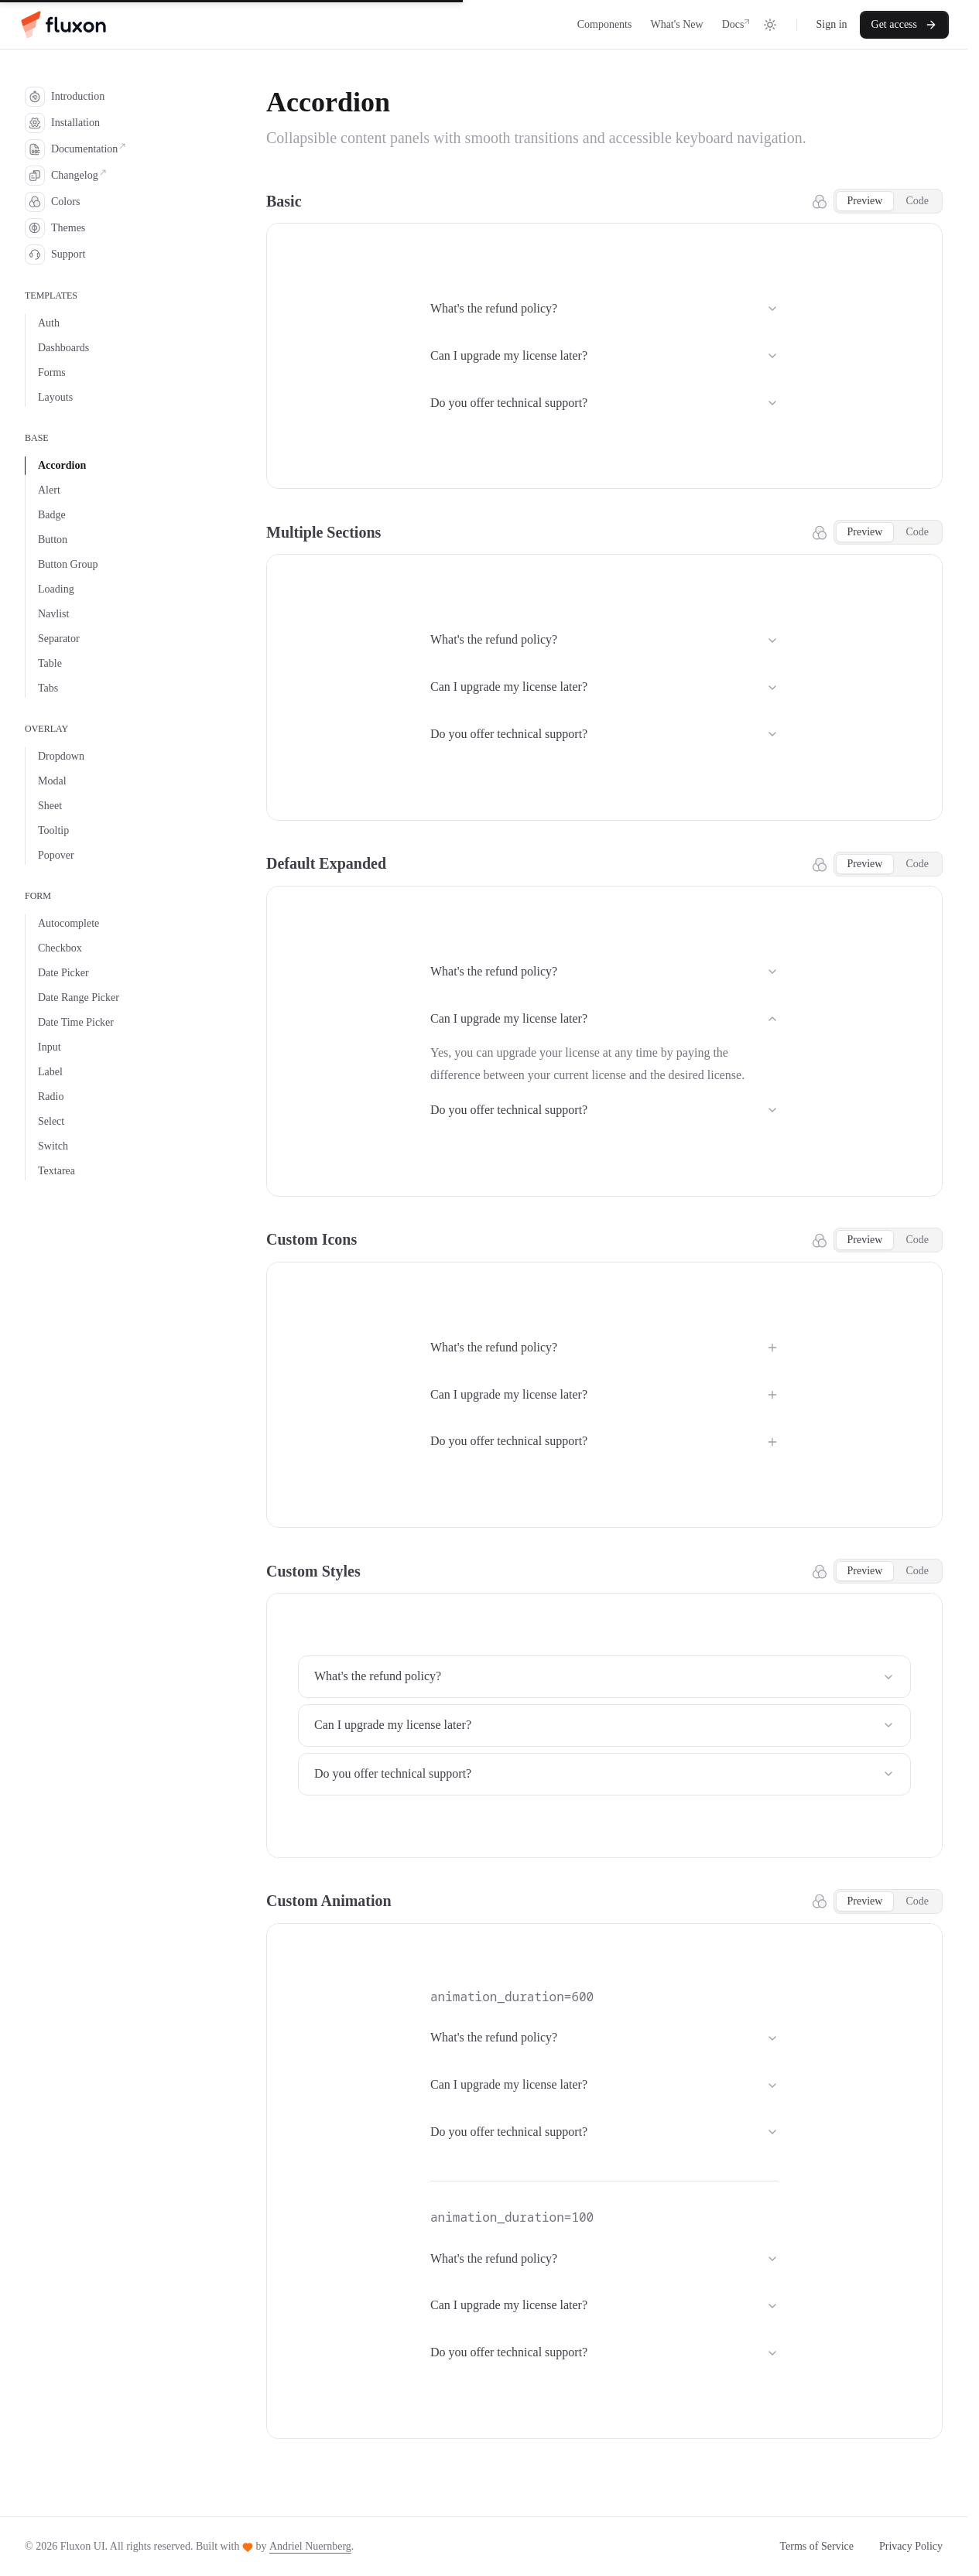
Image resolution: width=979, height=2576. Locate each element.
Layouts (55, 397)
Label (50, 1072)
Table (50, 663)
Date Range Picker (78, 997)
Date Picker (63, 973)
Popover (56, 855)
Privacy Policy (911, 2546)
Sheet (50, 805)
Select (51, 1121)
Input (49, 1047)
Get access (904, 25)
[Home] (62, 25)
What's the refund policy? (604, 308)
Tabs (48, 688)
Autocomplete (68, 923)
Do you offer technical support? (604, 402)
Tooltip (53, 830)
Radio (50, 1096)
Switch (53, 1146)
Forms (52, 372)
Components (604, 24)
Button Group (68, 564)
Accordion (62, 465)
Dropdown (61, 756)
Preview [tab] (865, 201)
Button (52, 539)
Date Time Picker (76, 1022)
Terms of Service (817, 2546)
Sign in (831, 24)
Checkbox (60, 948)
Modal (52, 781)
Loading (56, 589)
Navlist (53, 614)
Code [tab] (917, 201)
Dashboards (63, 348)
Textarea (56, 1171)
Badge (52, 515)
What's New (676, 24)
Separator (59, 638)
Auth (49, 323)
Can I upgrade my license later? (604, 355)
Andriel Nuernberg (310, 2546)
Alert (49, 490)
